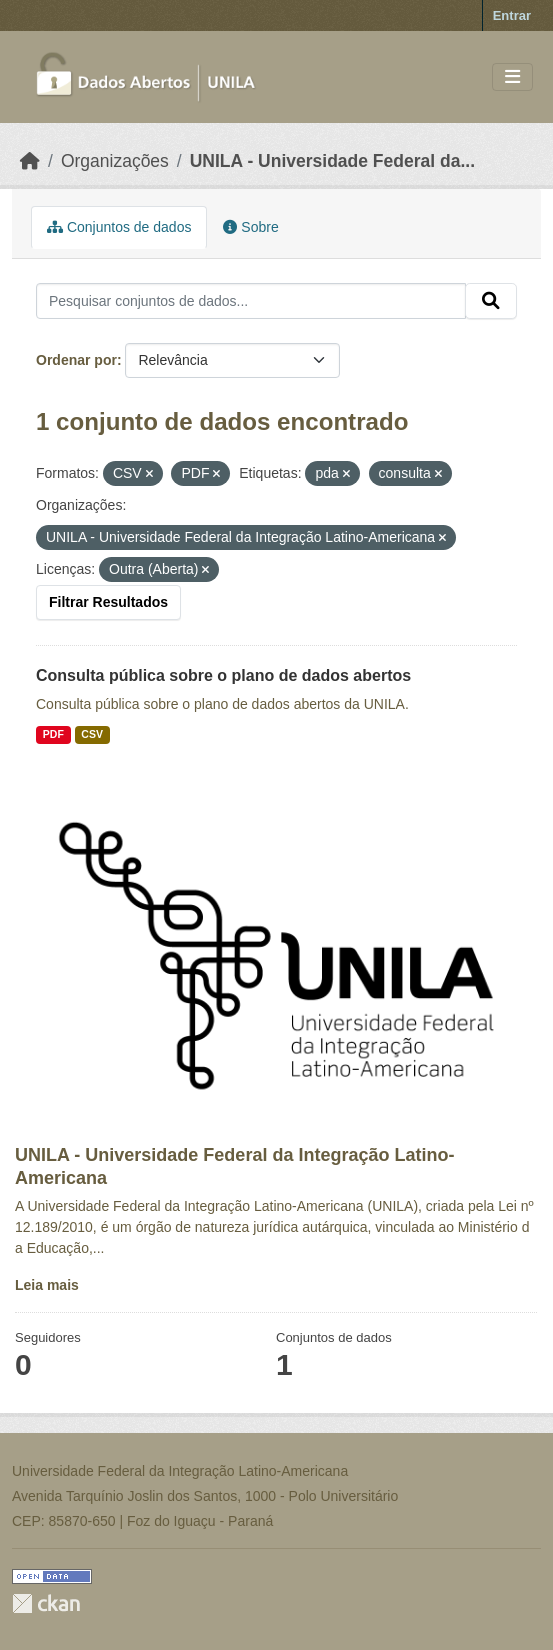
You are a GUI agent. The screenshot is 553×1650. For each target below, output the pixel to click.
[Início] (30, 161)
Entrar (512, 15)
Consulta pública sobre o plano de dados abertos (223, 675)
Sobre (250, 227)
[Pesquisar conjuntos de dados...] (251, 301)
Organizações (115, 161)
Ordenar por (76, 360)
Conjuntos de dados (119, 227)
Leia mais (47, 1285)
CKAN (46, 1603)
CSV (92, 734)
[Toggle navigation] (512, 77)
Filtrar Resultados (108, 602)
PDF (53, 734)
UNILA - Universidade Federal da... (332, 161)
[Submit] (491, 301)
